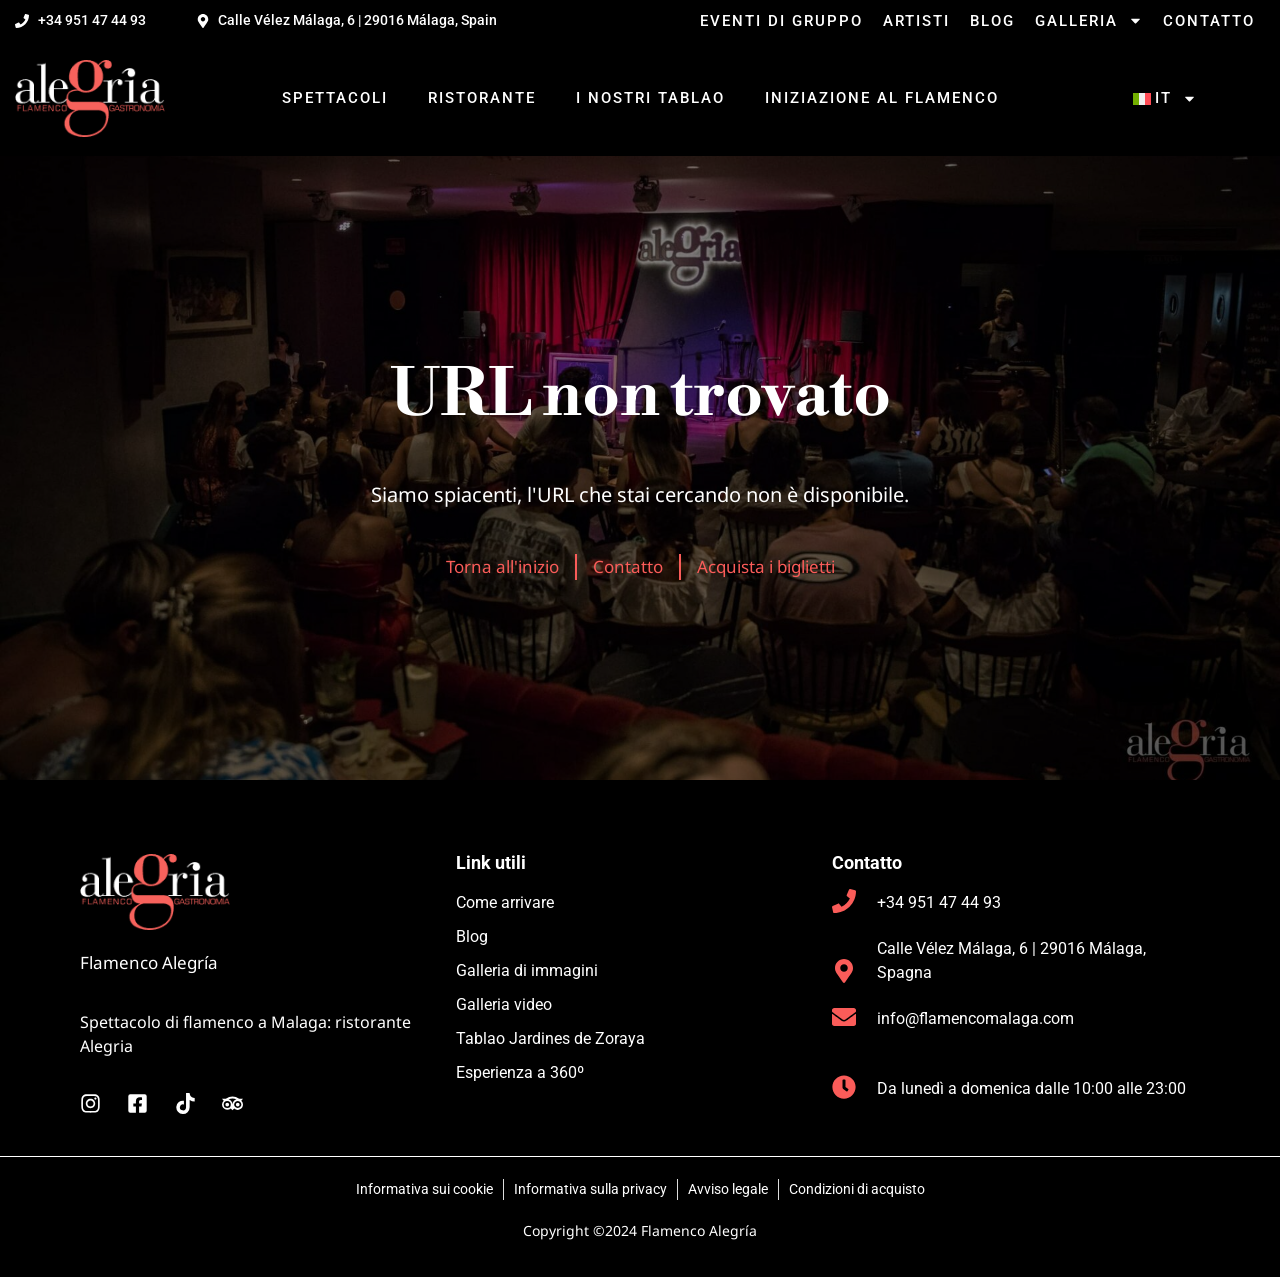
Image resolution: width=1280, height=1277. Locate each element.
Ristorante (482, 98)
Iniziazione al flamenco (882, 98)
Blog (992, 21)
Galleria (1089, 21)
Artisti (916, 21)
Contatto (1209, 21)
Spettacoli (335, 98)
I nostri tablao (650, 98)
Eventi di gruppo (781, 21)
